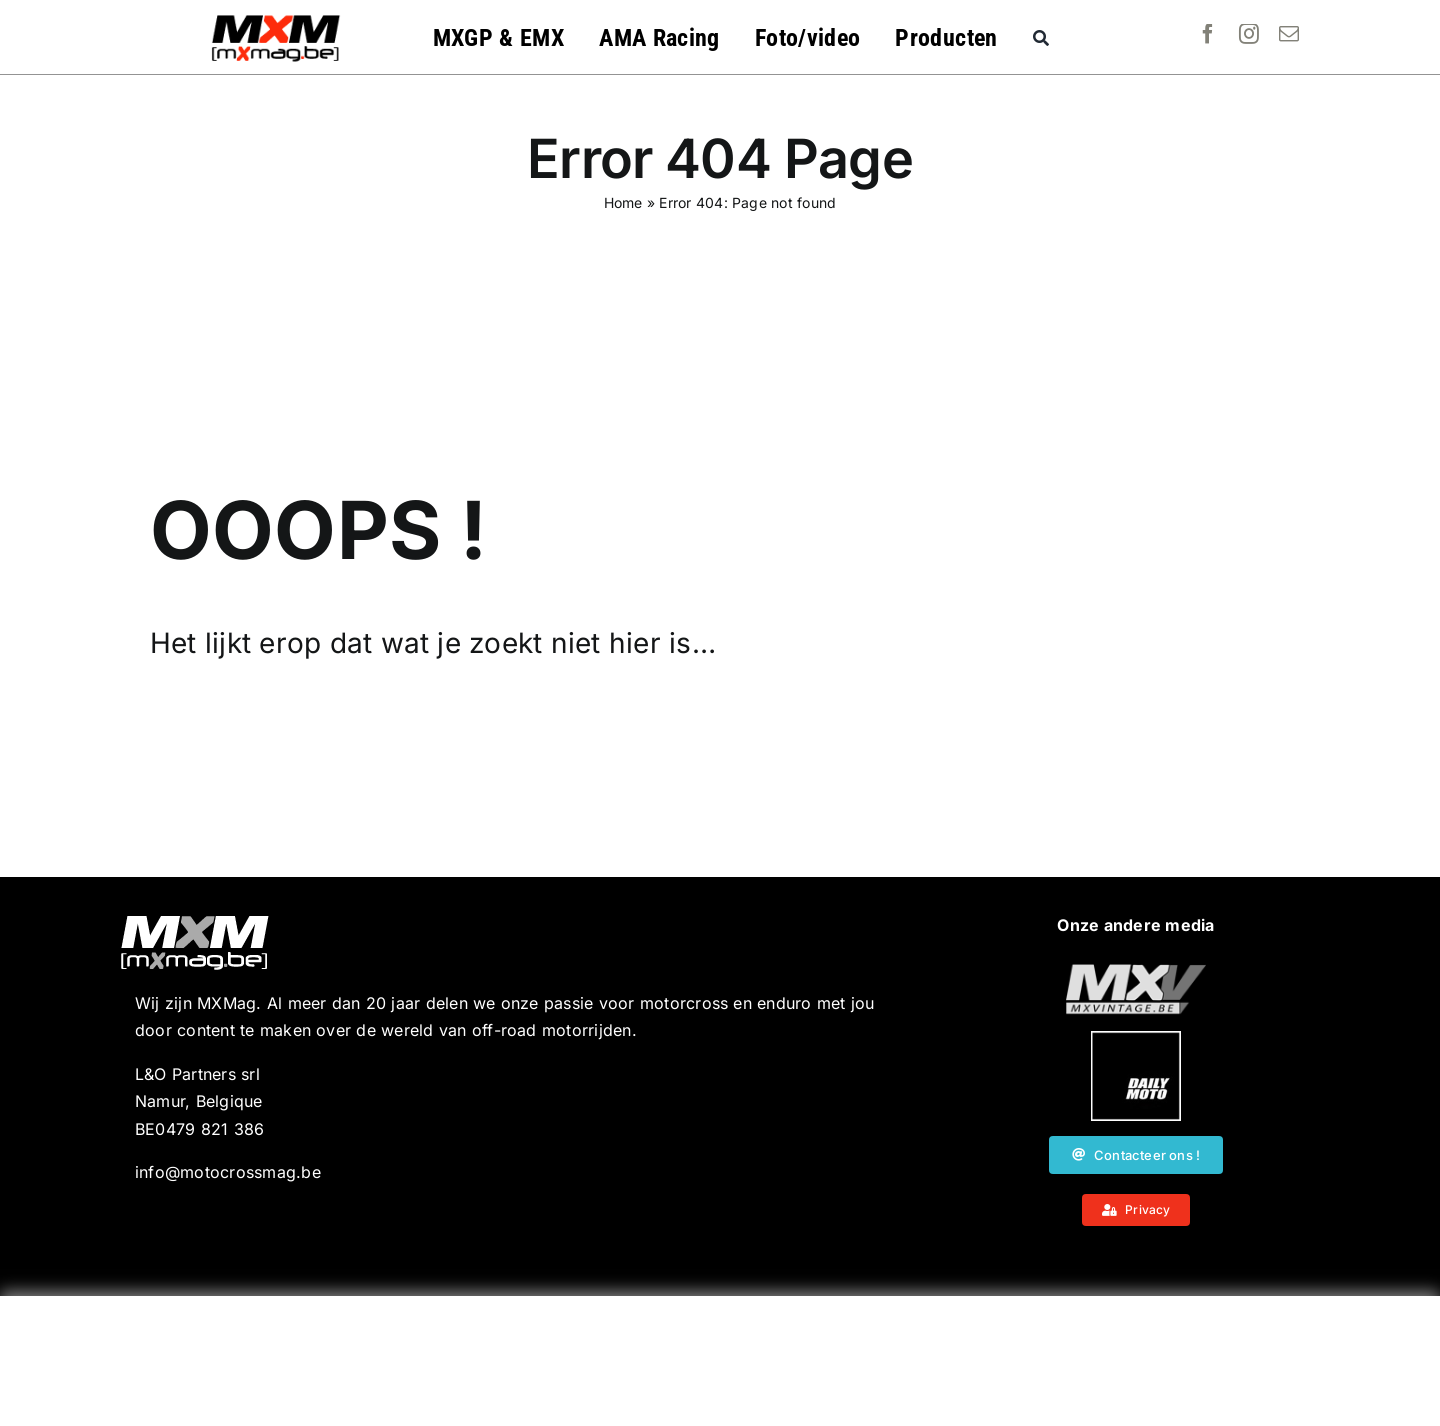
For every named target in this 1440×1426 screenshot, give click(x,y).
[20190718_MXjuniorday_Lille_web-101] (1136, 972)
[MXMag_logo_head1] (276, 20)
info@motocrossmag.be (228, 1172)
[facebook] (1208, 34)
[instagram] (1249, 34)
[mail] (1289, 34)
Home (623, 202)
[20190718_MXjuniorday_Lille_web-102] (1136, 1039)
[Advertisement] (720, 1361)
